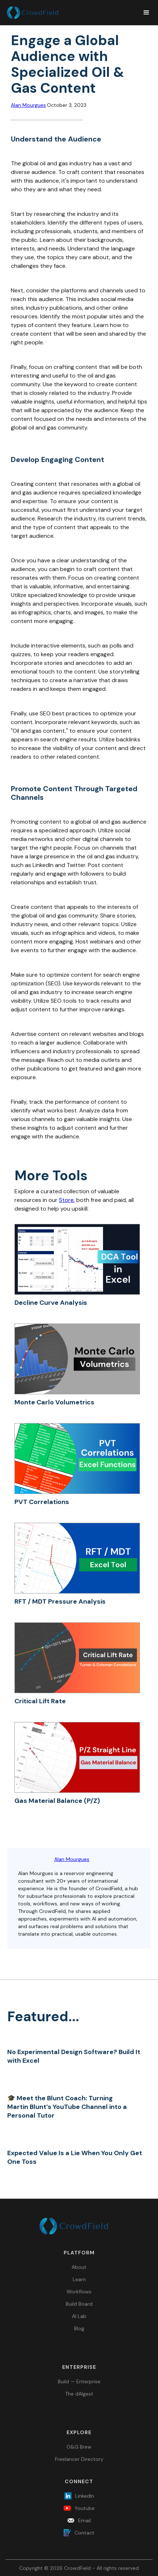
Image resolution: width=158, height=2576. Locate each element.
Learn (79, 2279)
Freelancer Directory (79, 2459)
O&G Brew (79, 2447)
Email (84, 2520)
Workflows (79, 2291)
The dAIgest (79, 2394)
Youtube (84, 2508)
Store (66, 1200)
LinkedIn (84, 2496)
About (79, 2267)
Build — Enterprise (79, 2381)
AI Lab (79, 2316)
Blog (79, 2328)
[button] (143, 13)
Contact (84, 2533)
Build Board (79, 2304)
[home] (70, 12)
